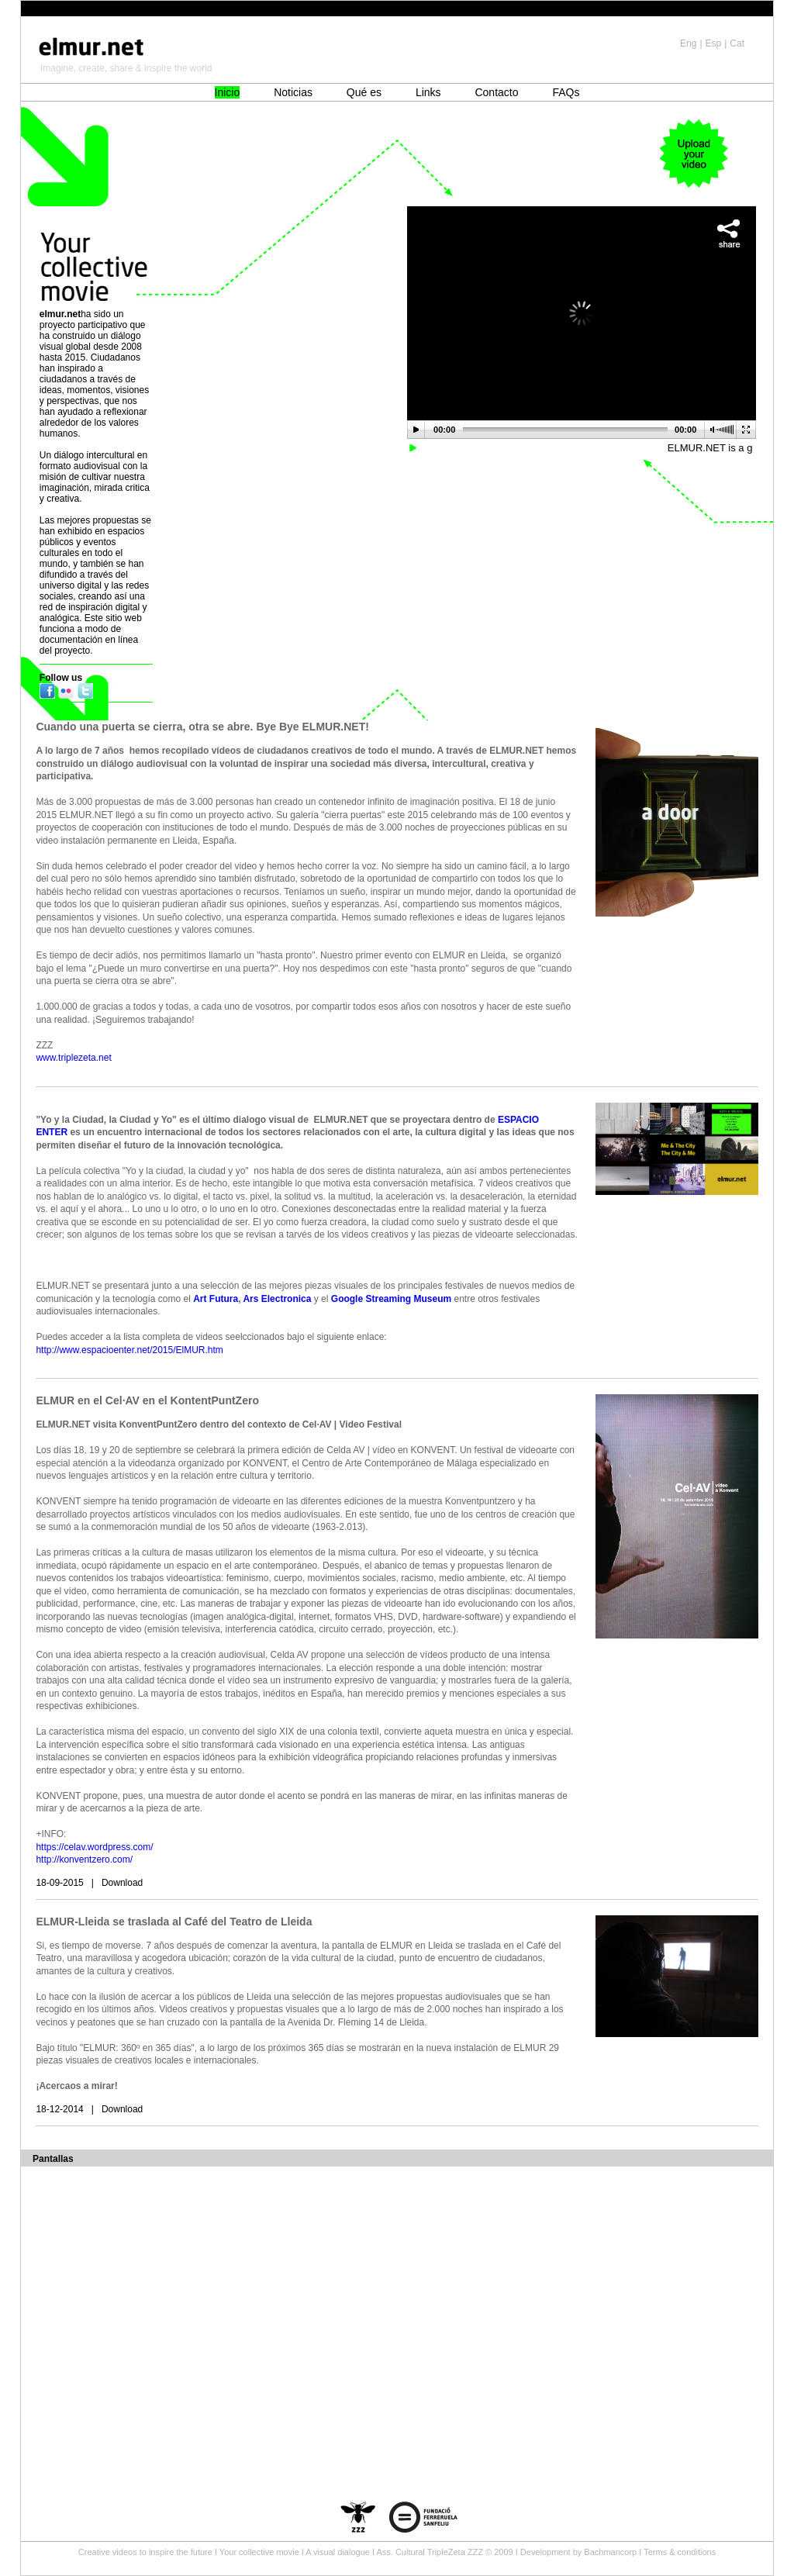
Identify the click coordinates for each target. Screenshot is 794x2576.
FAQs (565, 92)
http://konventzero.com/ (84, 1859)
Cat (737, 43)
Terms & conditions (680, 2552)
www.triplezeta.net (73, 1057)
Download (122, 1882)
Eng (688, 43)
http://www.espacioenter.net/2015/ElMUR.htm (131, 1350)
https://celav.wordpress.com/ (94, 1847)
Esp (714, 43)
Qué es (364, 92)
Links (428, 92)
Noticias (293, 92)
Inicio (227, 92)
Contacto (496, 92)
